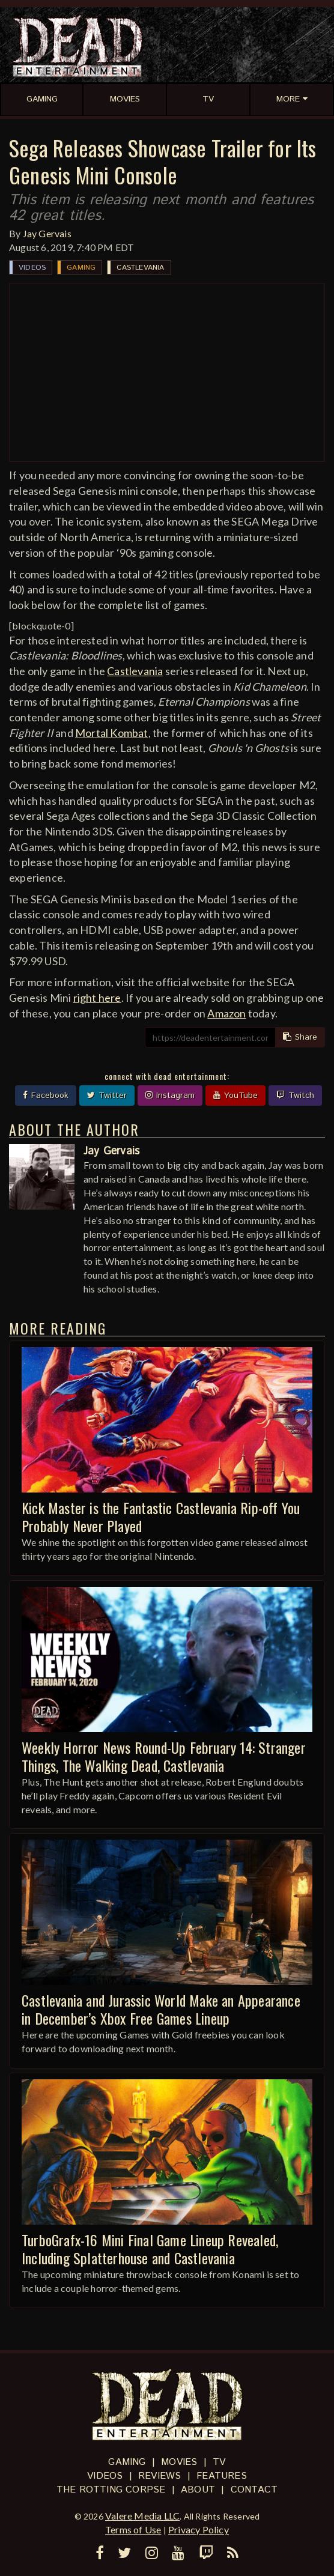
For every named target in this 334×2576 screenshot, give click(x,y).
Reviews (159, 2476)
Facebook (45, 1095)
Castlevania (140, 267)
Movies (179, 2462)
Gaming (81, 267)
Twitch (295, 1095)
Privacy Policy (198, 2529)
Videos (32, 267)
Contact (254, 2490)
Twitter (107, 1095)
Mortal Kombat (111, 732)
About (198, 2490)
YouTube (235, 1095)
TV (219, 2462)
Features (221, 2476)
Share (300, 1037)
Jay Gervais (47, 233)
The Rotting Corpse (111, 2490)
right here (97, 997)
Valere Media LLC (142, 2515)
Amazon (226, 1013)
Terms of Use (133, 2529)
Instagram (170, 1095)
